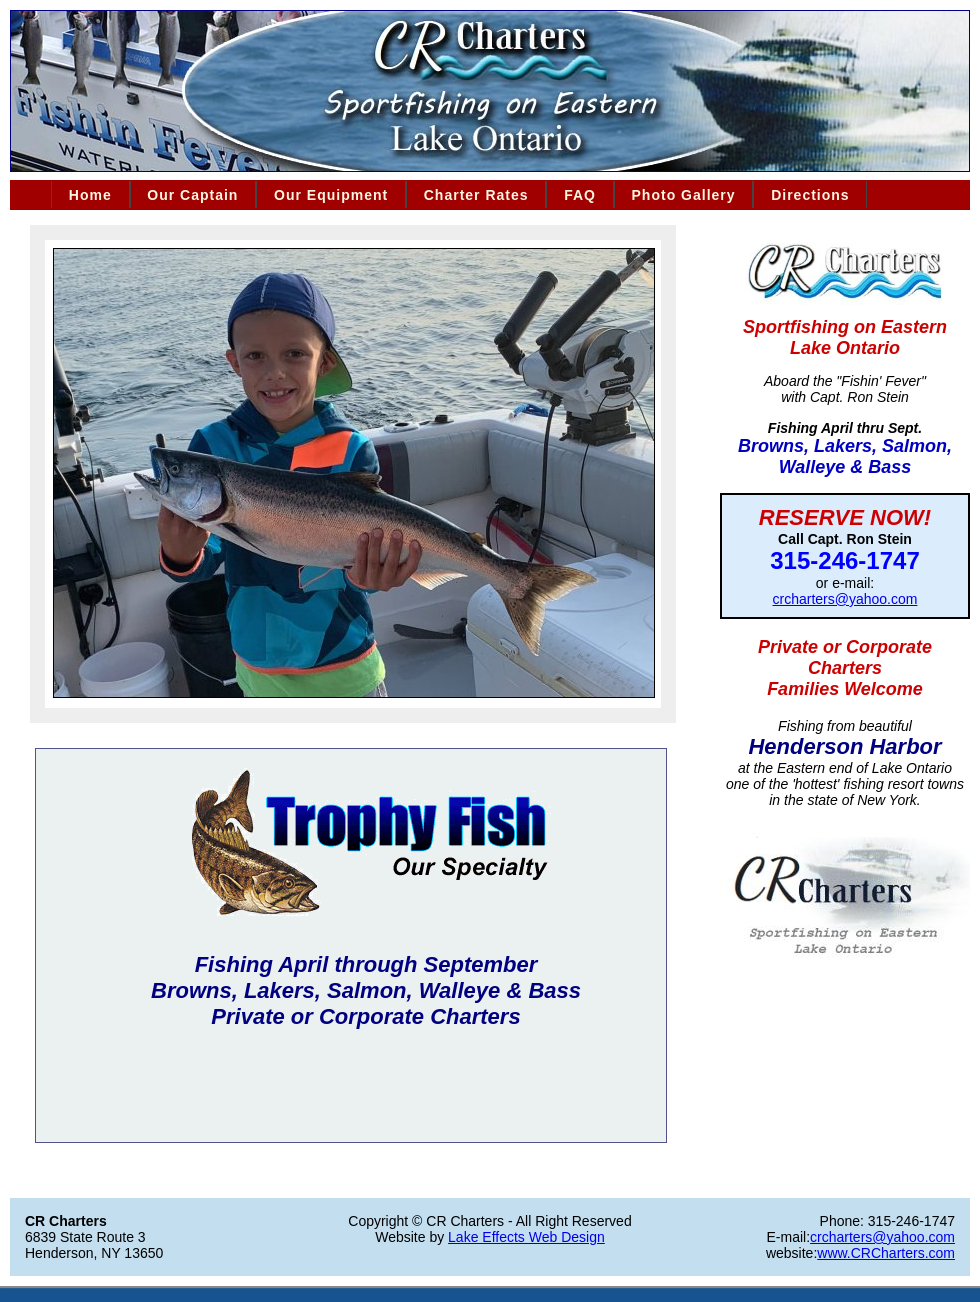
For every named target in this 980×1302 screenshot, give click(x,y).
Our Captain (192, 195)
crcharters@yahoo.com (845, 599)
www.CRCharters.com (886, 1253)
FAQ (580, 195)
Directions (810, 195)
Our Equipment (331, 195)
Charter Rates (476, 195)
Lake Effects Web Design (526, 1237)
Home (90, 195)
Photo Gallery (684, 195)
